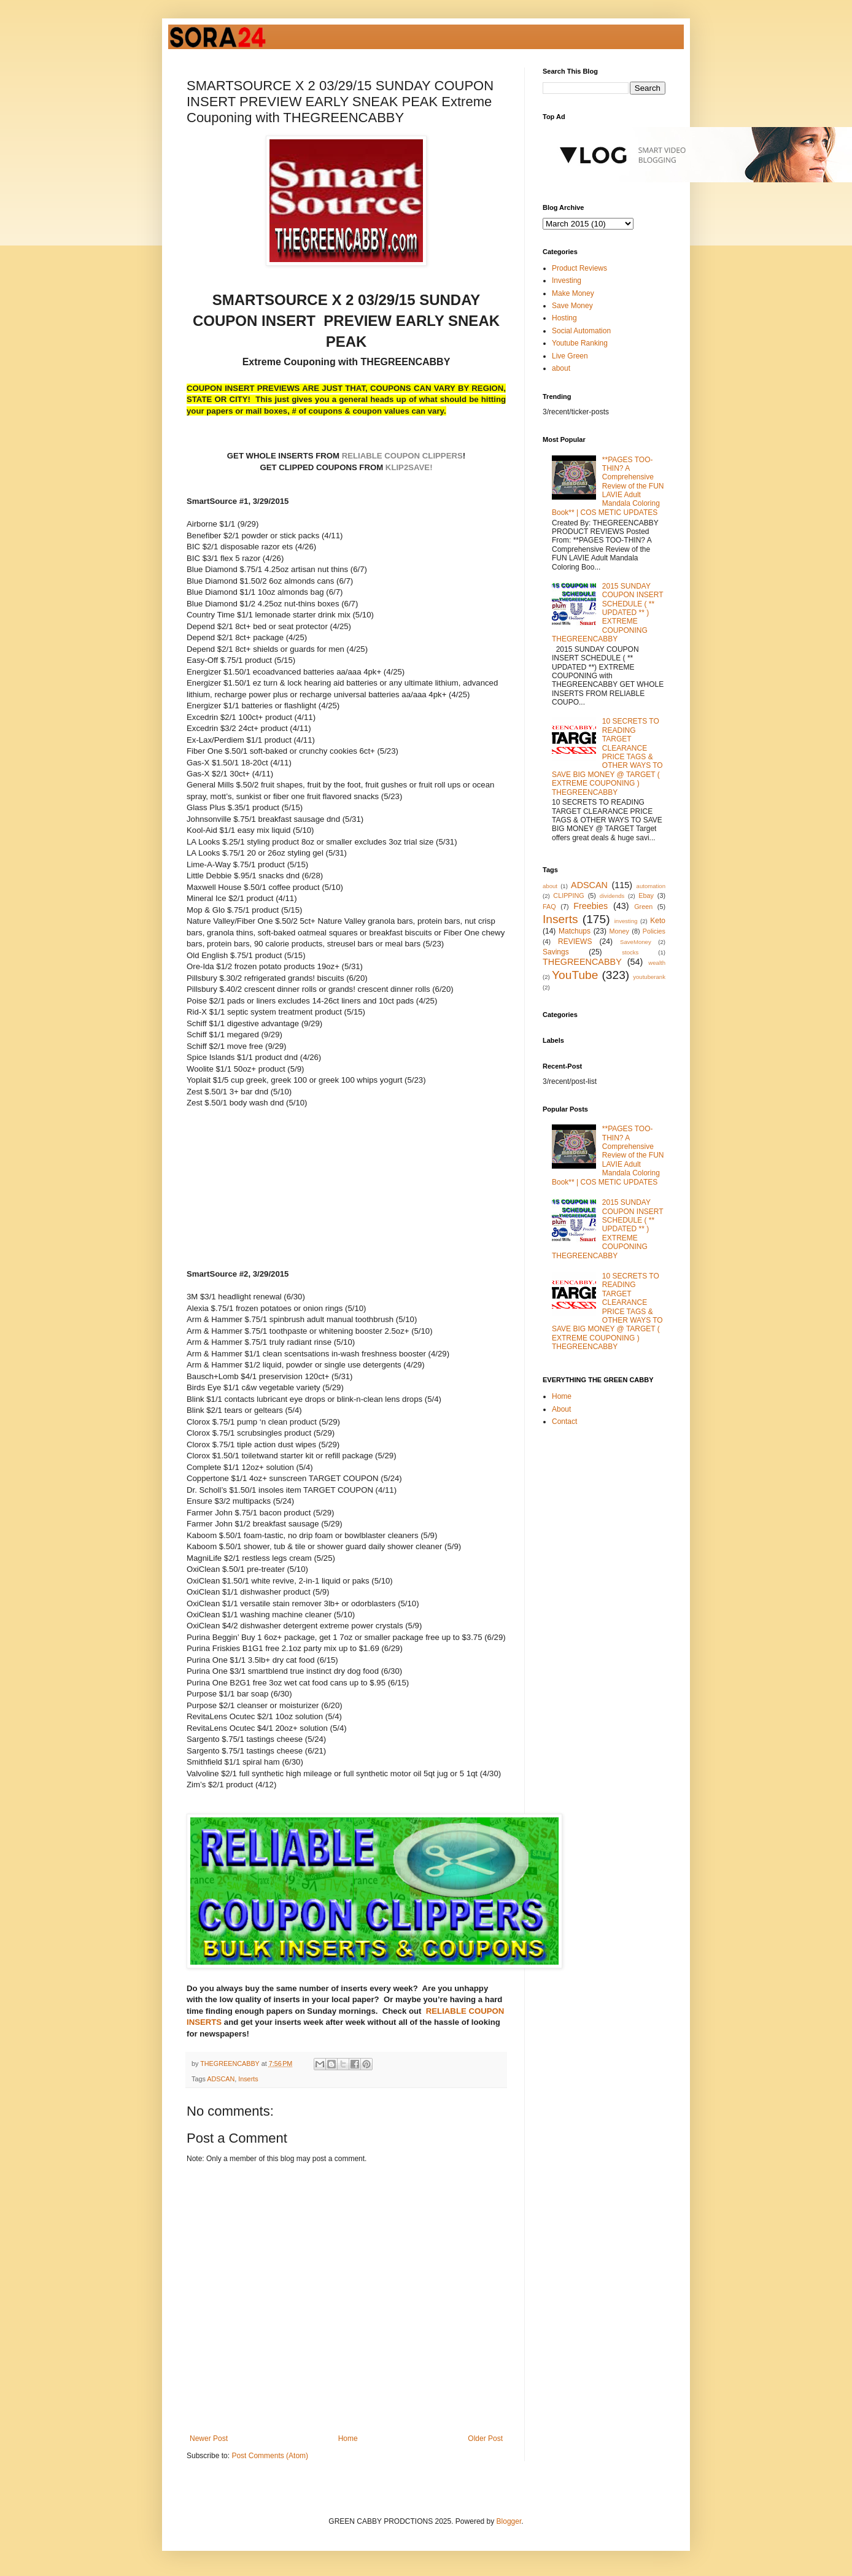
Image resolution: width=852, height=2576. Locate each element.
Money (619, 931)
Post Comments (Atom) (269, 2455)
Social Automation (581, 331)
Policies (654, 931)
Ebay (646, 895)
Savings (556, 952)
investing (626, 921)
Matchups (575, 931)
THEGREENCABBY (582, 962)
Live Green (570, 356)
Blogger (509, 2521)
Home (348, 2438)
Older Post (485, 2438)
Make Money (573, 293)
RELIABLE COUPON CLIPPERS (401, 455)
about (561, 368)
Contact (564, 1421)
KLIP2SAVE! (409, 467)
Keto (657, 920)
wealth (656, 962)
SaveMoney (635, 941)
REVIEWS (575, 941)
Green (643, 906)
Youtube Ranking (580, 343)
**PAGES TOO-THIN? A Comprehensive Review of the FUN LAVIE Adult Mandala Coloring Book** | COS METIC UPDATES (608, 486)
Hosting (564, 318)
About (561, 1409)
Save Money (572, 305)
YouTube (575, 975)
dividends (612, 895)
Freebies (590, 906)
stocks (630, 952)
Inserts (248, 2079)
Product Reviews (579, 268)
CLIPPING (568, 895)
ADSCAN (220, 2079)
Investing (566, 280)
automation (651, 886)
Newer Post (209, 2438)
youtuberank (649, 976)
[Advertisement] (346, 1192)
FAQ (549, 906)
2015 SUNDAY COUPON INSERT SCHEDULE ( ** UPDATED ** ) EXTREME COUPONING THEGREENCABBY (607, 612)
